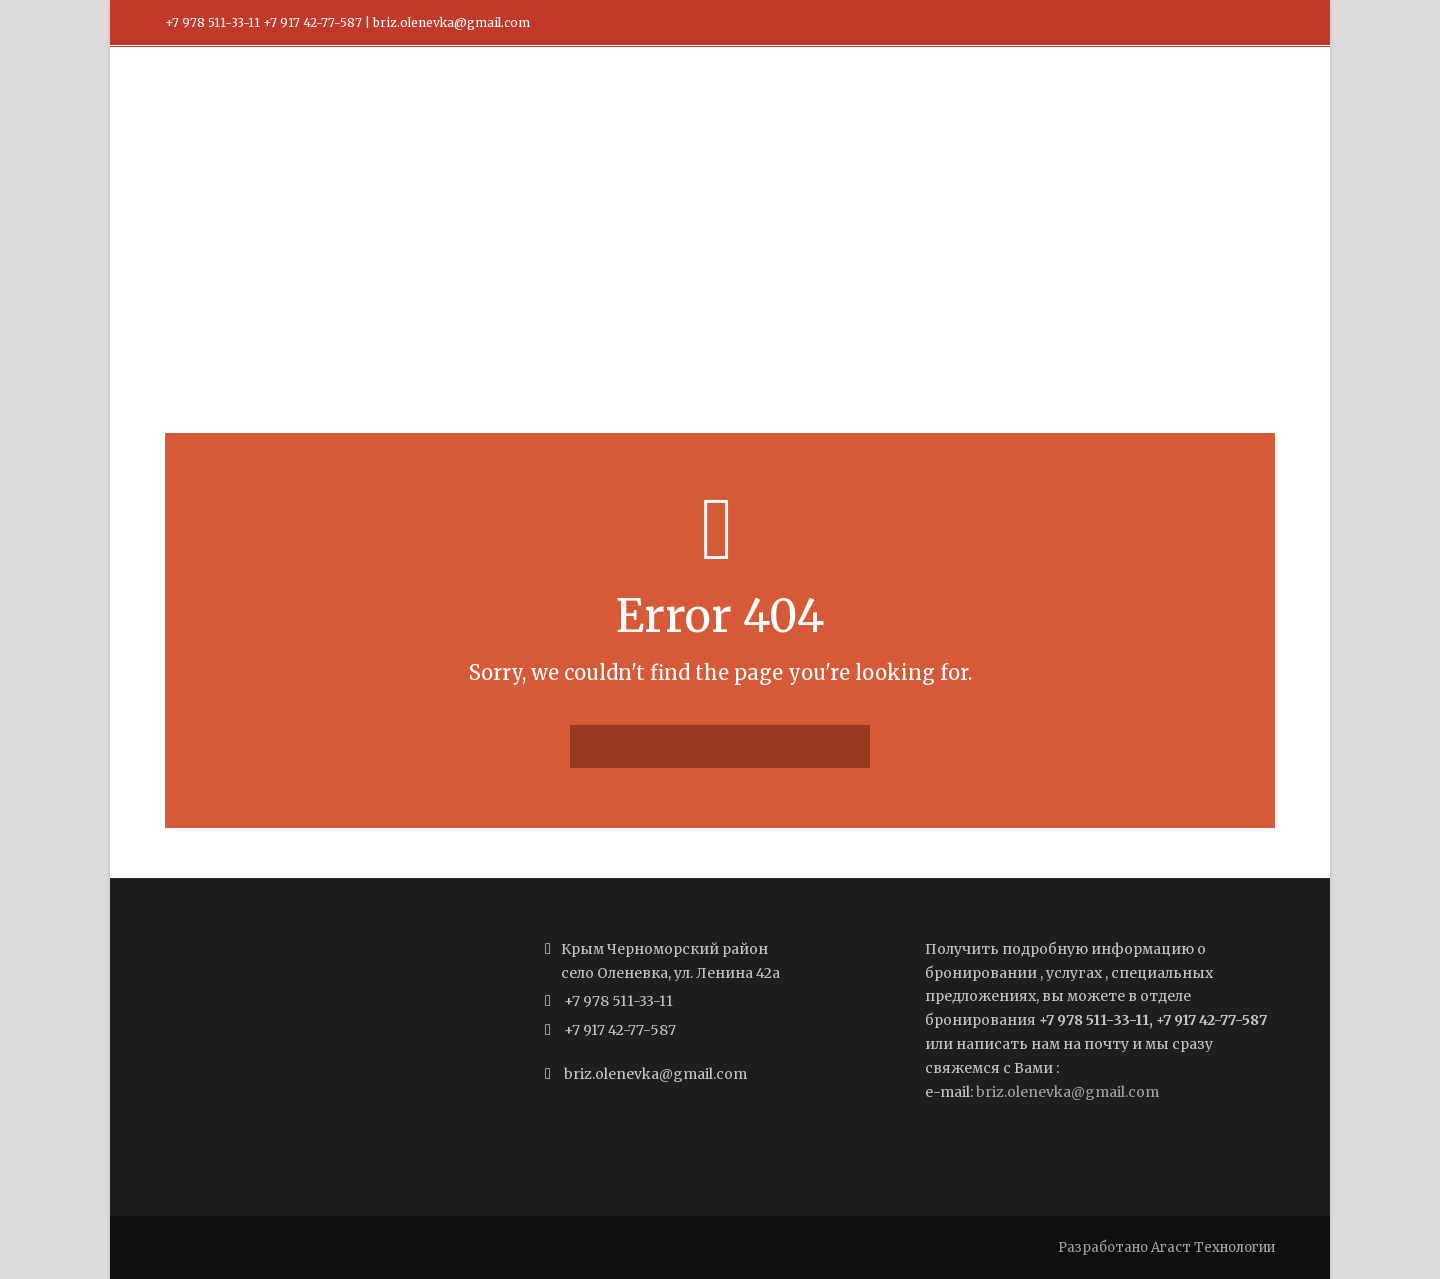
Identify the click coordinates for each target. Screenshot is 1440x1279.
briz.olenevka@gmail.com (1067, 1092)
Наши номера (683, 111)
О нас (980, 111)
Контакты (1221, 111)
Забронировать (1093, 111)
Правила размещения (846, 111)
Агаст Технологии (1213, 1247)
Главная (568, 111)
